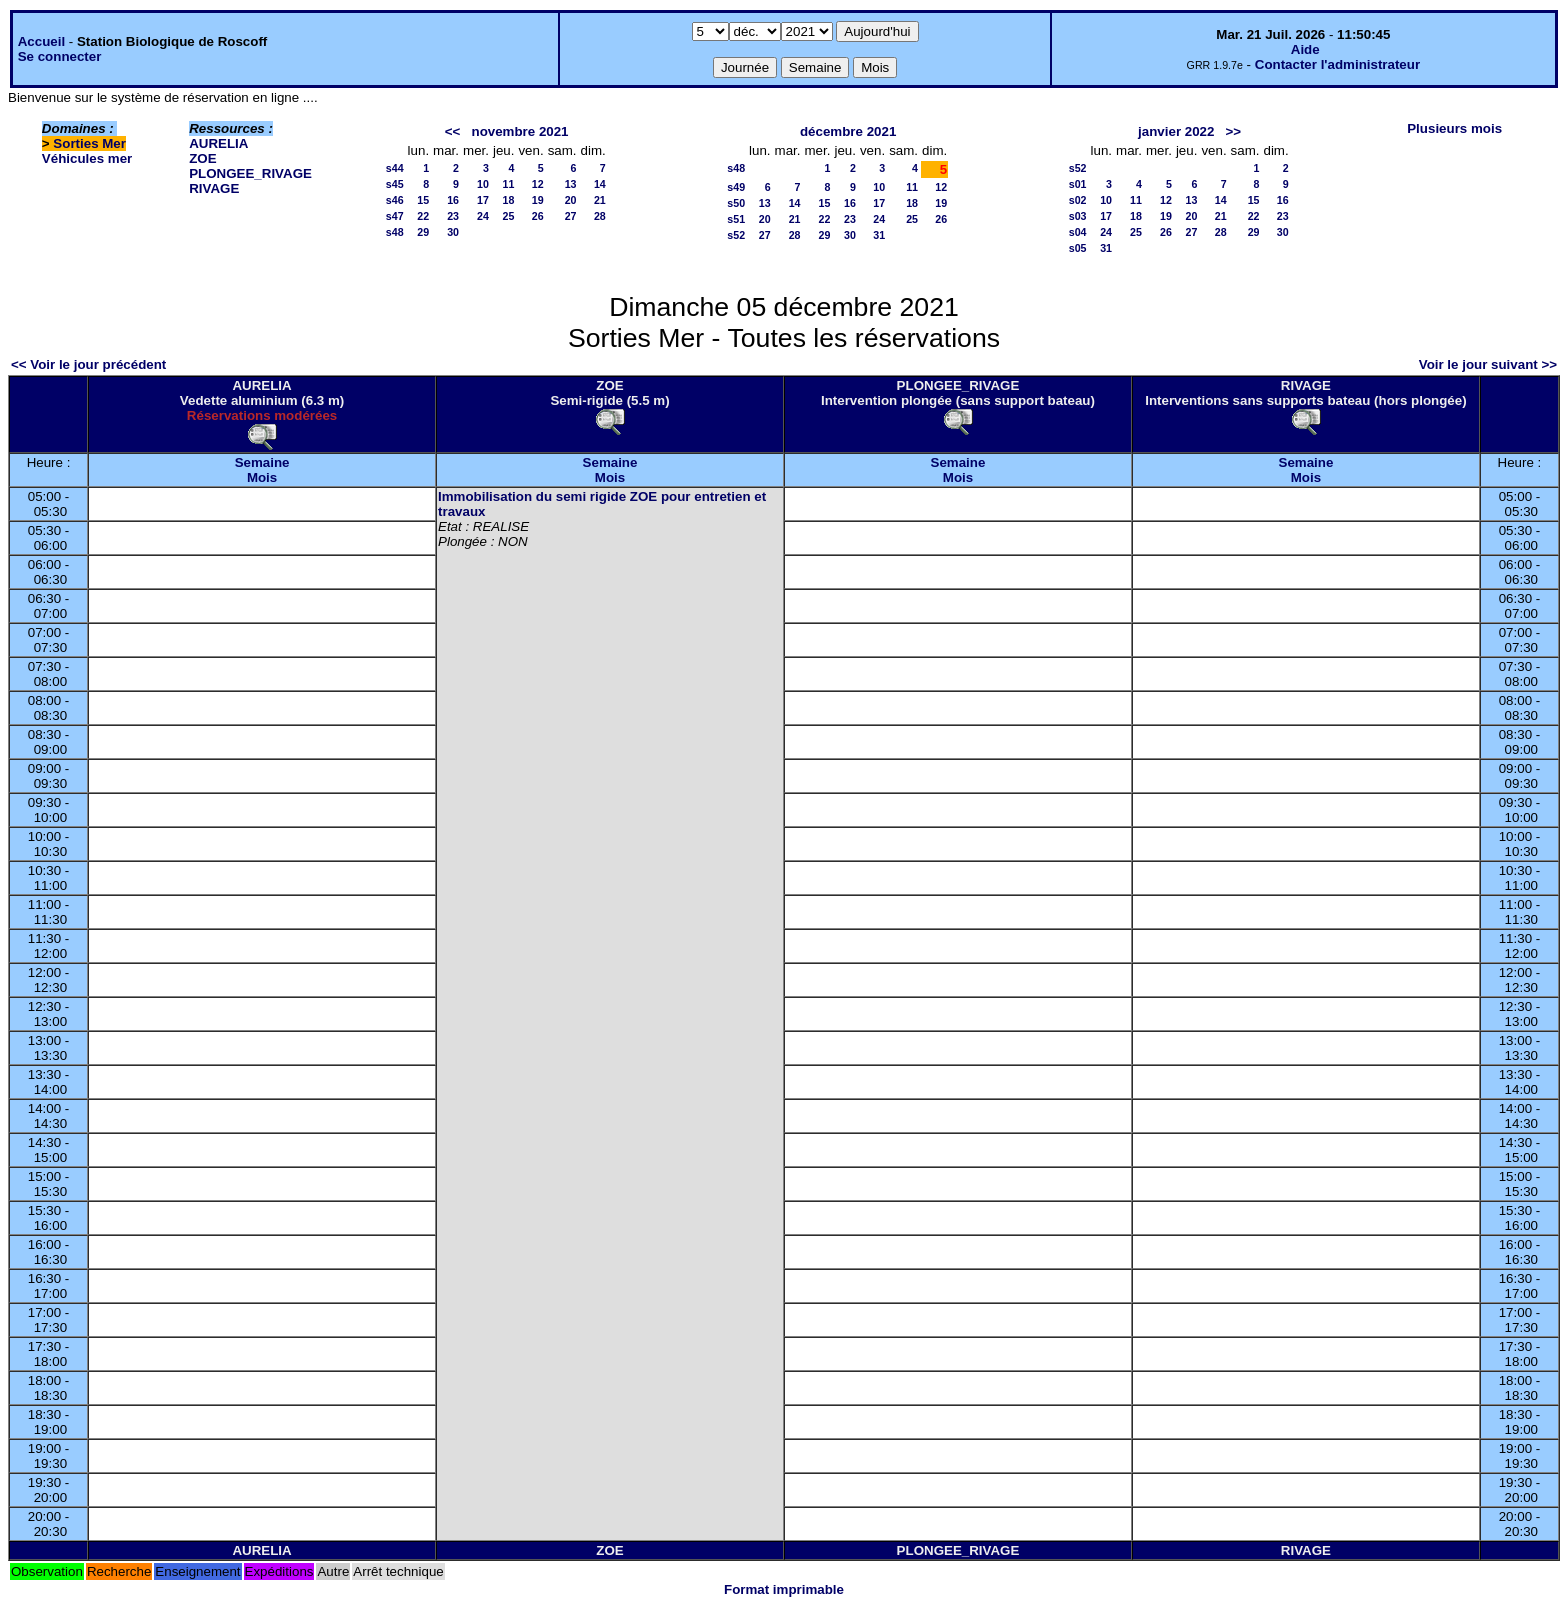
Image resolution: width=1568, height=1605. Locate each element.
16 (453, 200)
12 (538, 184)
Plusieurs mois (1454, 128)
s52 (736, 235)
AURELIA (218, 143)
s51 (736, 219)
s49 (736, 187)
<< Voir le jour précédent (88, 364)
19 (538, 200)
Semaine (262, 462)
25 (509, 216)
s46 (395, 200)
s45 (395, 184)
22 (423, 216)
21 (600, 200)
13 (571, 184)
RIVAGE (214, 188)
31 (879, 235)
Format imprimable (784, 1589)
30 (453, 232)
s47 (395, 216)
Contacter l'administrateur (1337, 64)
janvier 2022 (1176, 131)
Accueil (41, 41)
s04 (1078, 232)
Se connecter (60, 56)
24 (483, 216)
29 (423, 232)
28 (600, 216)
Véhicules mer (87, 158)
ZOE (202, 158)
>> (1234, 131)
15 (423, 200)
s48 (395, 232)
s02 (1078, 200)
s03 (1078, 216)
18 (509, 200)
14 (600, 184)
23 (453, 216)
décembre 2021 (848, 131)
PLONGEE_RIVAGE (250, 173)
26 (538, 216)
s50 (736, 203)
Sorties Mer (89, 143)
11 (509, 184)
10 (483, 184)
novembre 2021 (519, 131)
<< (453, 131)
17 (483, 200)
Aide (1305, 49)
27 (571, 216)
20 (571, 200)
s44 (395, 168)
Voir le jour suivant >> (1488, 364)
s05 (1078, 248)
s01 (1078, 184)
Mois (262, 477)
